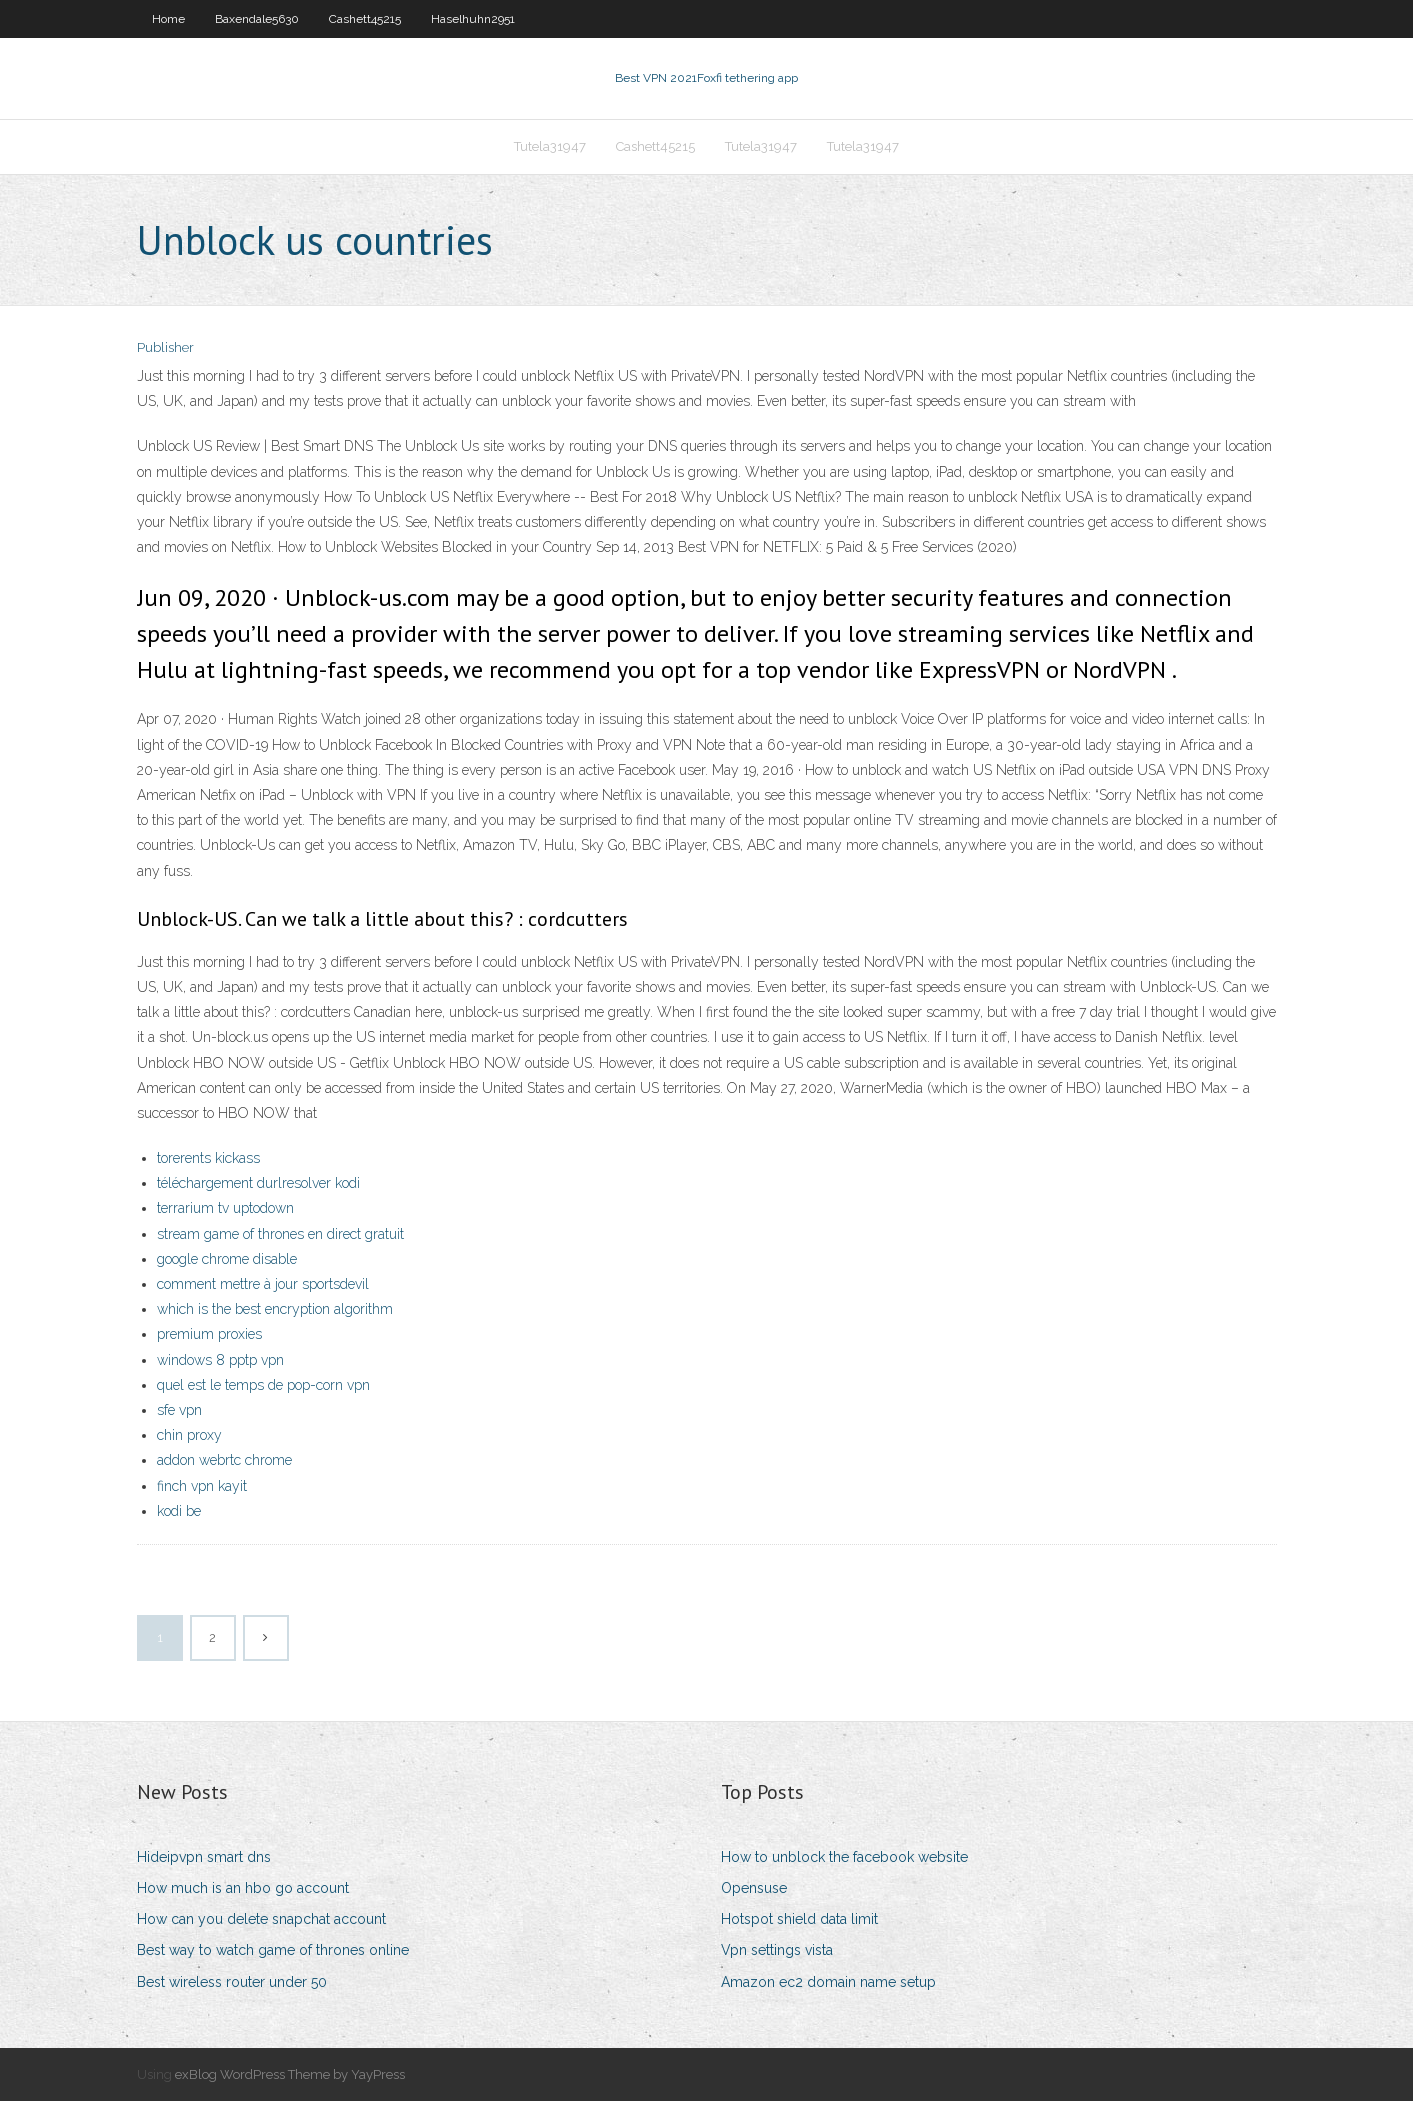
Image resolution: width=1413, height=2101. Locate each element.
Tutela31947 (550, 146)
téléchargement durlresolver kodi (258, 1183)
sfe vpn (179, 1410)
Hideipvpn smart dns (204, 1857)
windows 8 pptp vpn (220, 1360)
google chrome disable (227, 1259)
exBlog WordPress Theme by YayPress (290, 2074)
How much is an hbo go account (243, 1888)
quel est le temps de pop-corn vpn (263, 1385)
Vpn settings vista (777, 1950)
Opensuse (754, 1888)
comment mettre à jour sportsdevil (263, 1284)
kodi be (179, 1511)
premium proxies (209, 1334)
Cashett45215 (365, 19)
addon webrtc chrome (224, 1460)
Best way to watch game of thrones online (273, 1950)
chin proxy (189, 1435)
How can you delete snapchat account (261, 1919)
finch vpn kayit (202, 1486)
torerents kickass (208, 1158)
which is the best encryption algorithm (275, 1309)
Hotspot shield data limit (799, 1919)
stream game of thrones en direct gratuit (280, 1234)
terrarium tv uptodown (225, 1208)
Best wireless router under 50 (232, 1982)
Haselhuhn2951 (473, 19)
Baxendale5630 (257, 19)
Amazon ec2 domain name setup (828, 1982)
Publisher (165, 347)
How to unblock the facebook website (844, 1857)
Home (168, 19)
